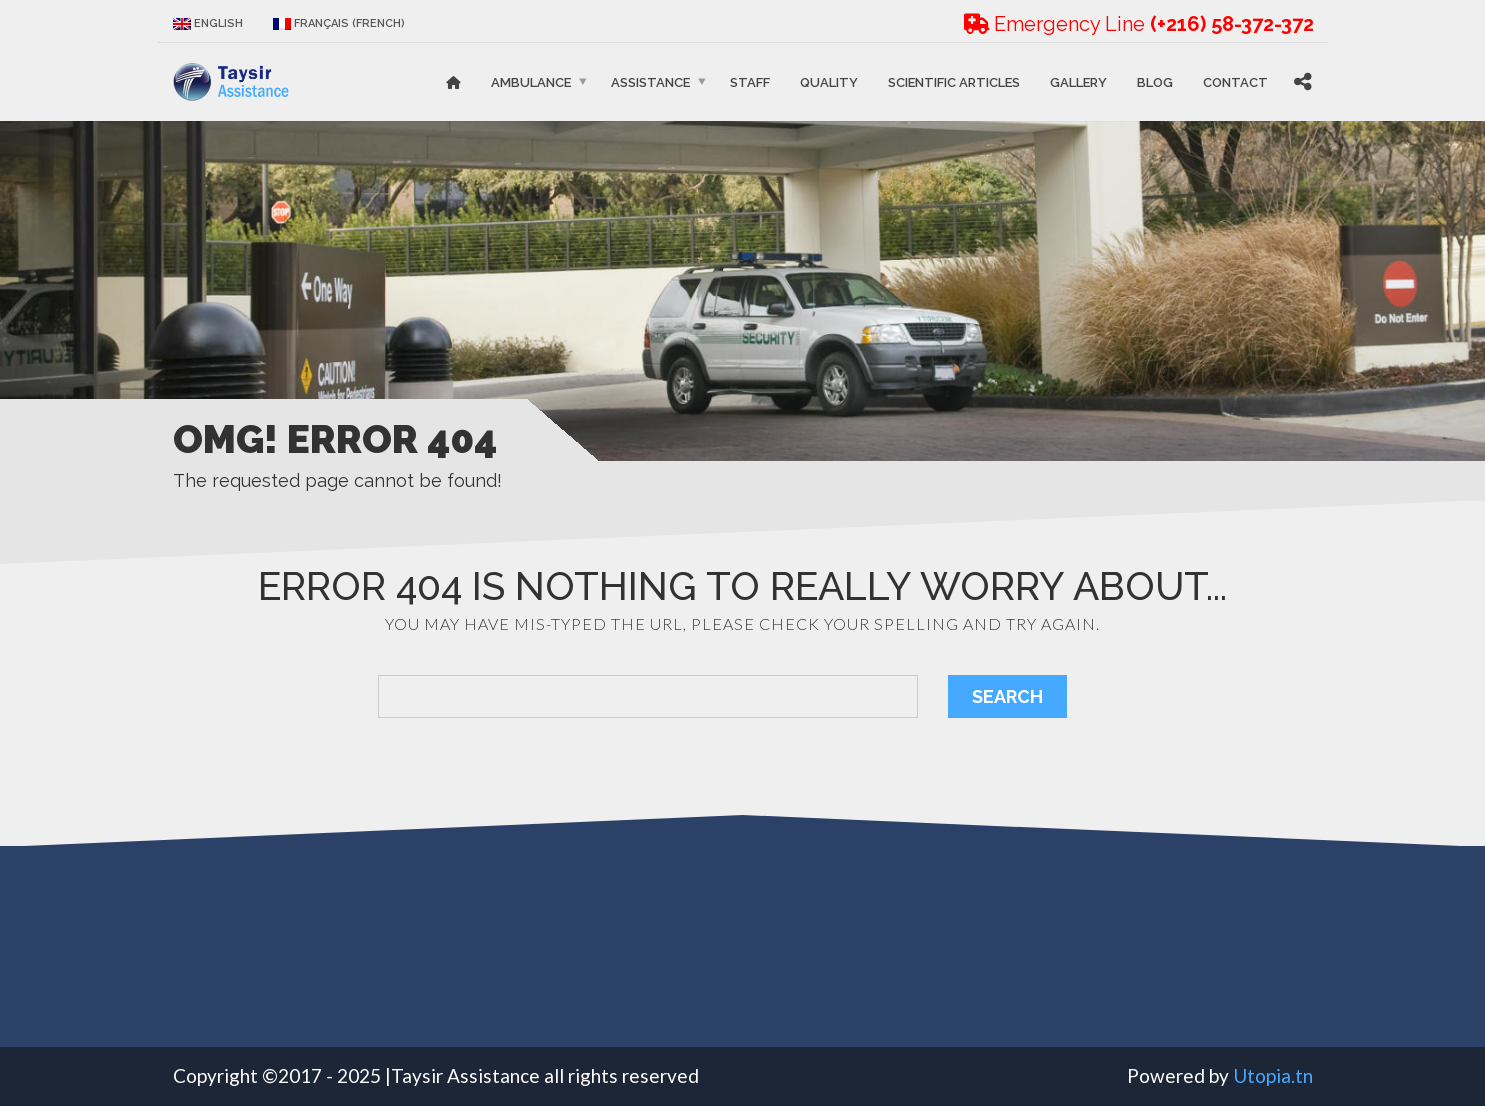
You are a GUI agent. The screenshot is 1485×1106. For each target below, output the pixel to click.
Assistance (650, 81)
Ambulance (531, 81)
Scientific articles (954, 81)
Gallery (1078, 81)
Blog (1155, 81)
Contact (1235, 81)
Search (1007, 696)
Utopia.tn (1273, 1075)
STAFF (750, 81)
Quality (829, 81)
